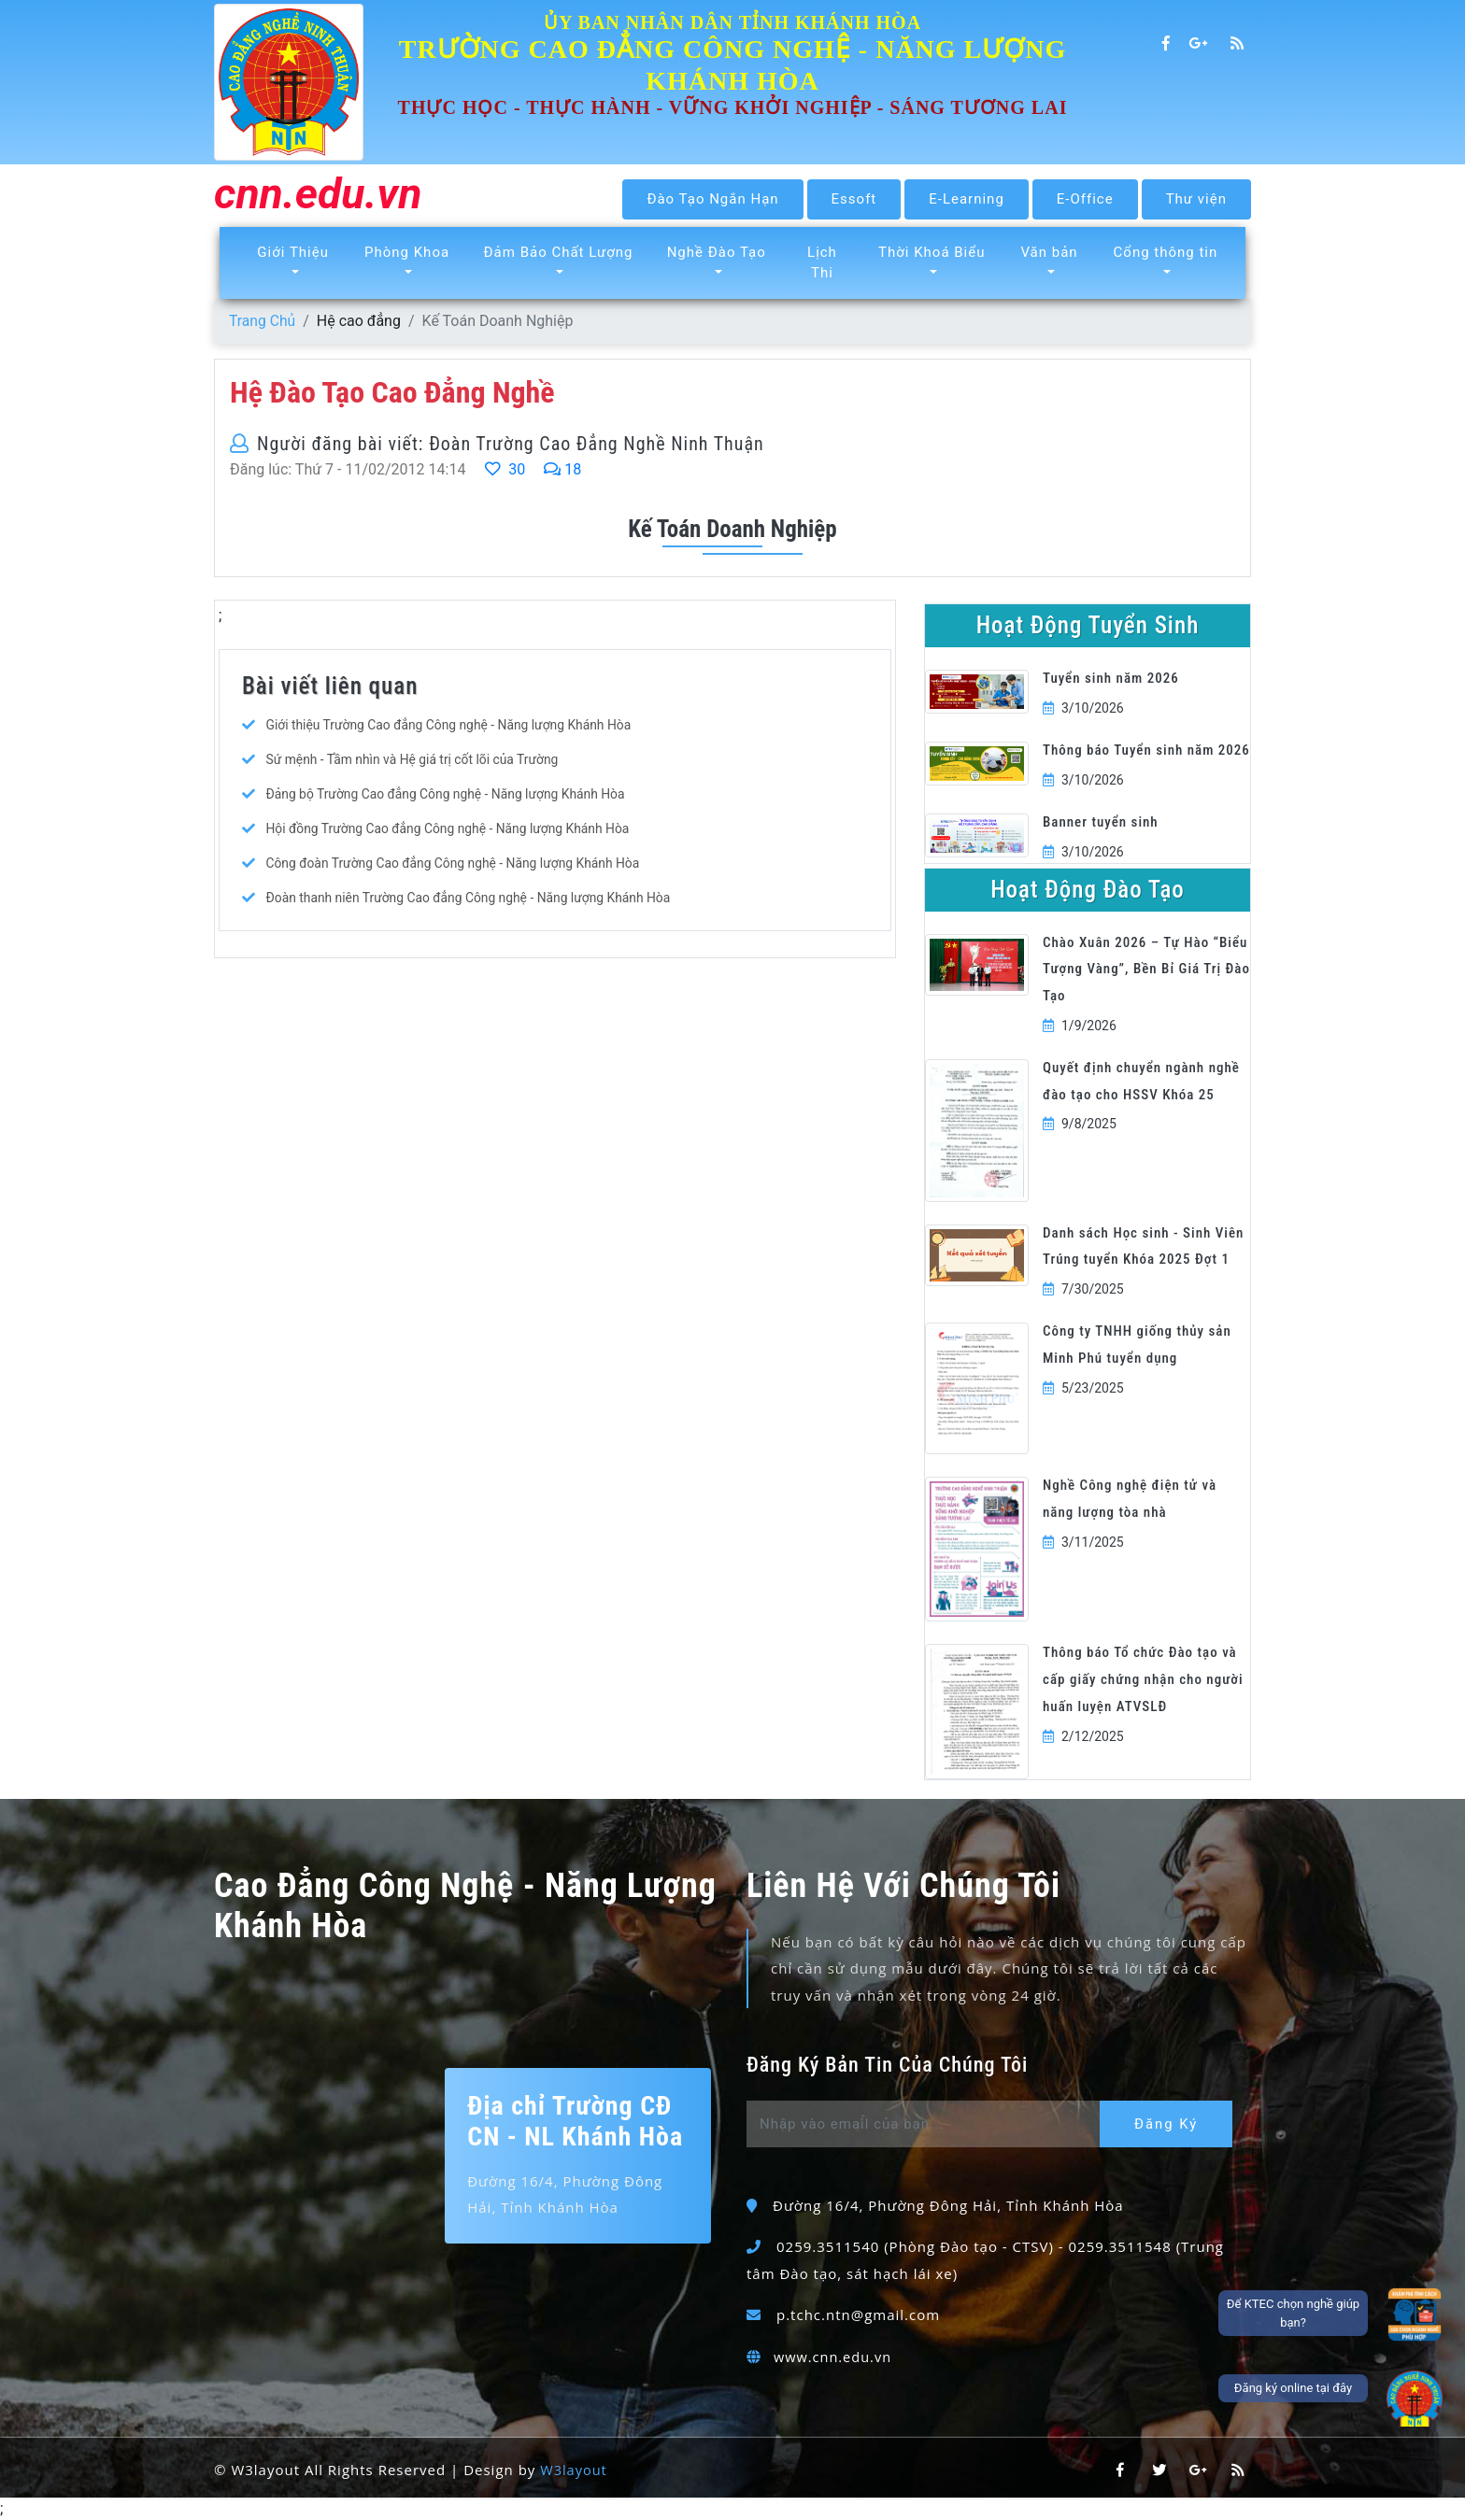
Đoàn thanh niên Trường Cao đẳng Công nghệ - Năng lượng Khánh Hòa (470, 897)
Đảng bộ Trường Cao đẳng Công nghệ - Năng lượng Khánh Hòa (447, 793)
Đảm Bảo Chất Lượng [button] (558, 252)
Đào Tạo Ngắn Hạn (712, 199)
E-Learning (966, 199)
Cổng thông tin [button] (1166, 252)
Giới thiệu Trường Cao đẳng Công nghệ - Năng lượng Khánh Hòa (450, 724)
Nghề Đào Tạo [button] (716, 252)
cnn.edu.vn (322, 195)
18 (562, 469)
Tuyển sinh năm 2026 (1111, 678)
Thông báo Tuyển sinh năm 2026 (1146, 750)
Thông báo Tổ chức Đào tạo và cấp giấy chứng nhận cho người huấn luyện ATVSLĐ (1143, 1679)
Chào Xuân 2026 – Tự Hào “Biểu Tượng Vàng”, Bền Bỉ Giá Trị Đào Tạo (1146, 969)
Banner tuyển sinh (1101, 822)
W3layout (574, 2469)
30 (504, 469)
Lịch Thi (822, 263)
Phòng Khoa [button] (406, 252)
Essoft (854, 199)
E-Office (1085, 199)
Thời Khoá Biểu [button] (931, 252)
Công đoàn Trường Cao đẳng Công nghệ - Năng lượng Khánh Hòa (454, 863)
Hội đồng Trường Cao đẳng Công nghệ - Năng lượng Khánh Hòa (449, 828)
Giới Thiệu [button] (293, 252)
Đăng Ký (1169, 2124)
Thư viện (1196, 199)
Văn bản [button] (1048, 252)
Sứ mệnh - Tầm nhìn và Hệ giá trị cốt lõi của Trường (413, 759)
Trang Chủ (263, 321)
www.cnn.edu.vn (834, 2356)
